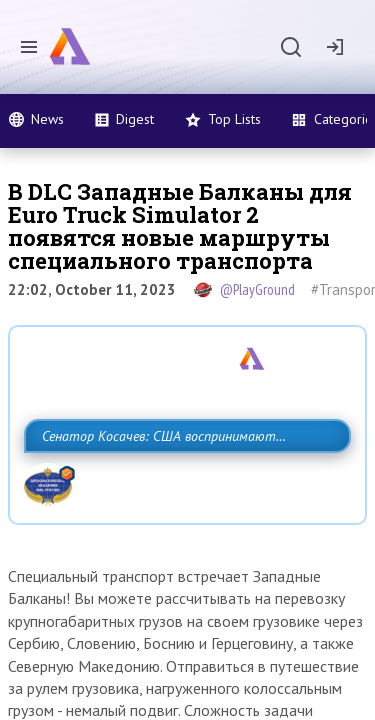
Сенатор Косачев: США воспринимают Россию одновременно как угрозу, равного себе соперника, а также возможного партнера (182, 480)
